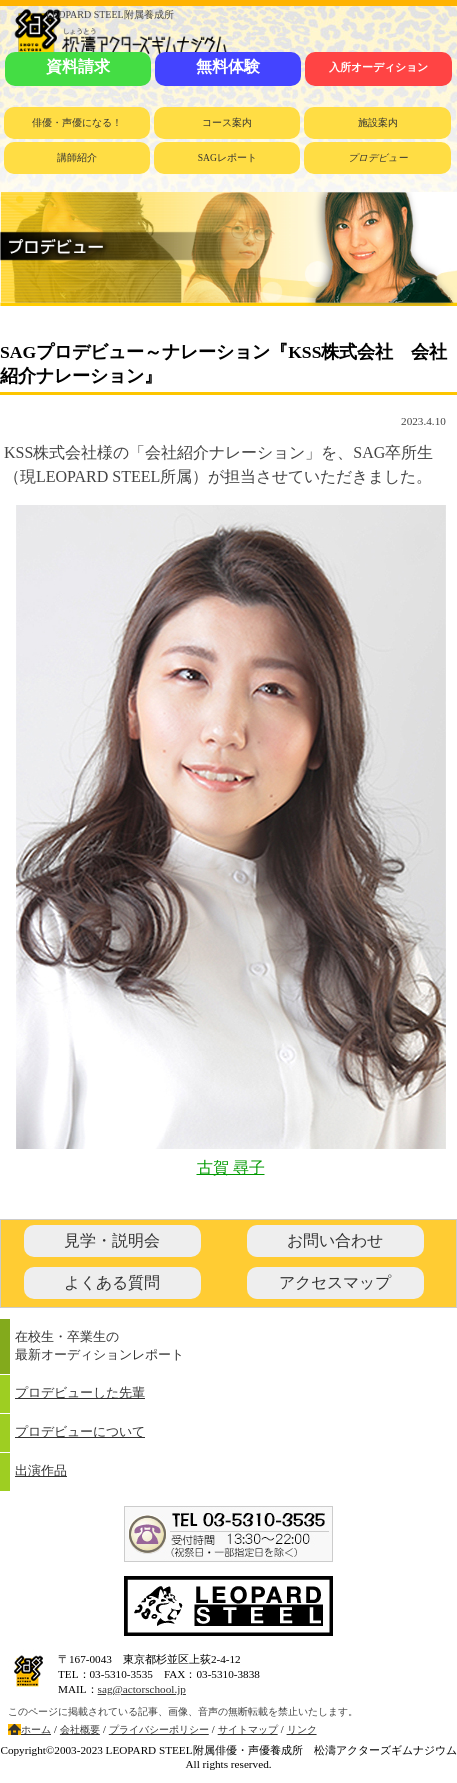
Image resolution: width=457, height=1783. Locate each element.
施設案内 (378, 122)
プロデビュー (378, 157)
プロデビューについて (80, 1432)
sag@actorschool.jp (142, 1689)
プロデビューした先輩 (80, 1393)
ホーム (36, 1729)
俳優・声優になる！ (77, 122)
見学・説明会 (112, 1240)
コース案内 (227, 122)
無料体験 (228, 66)
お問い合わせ (335, 1240)
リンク (302, 1729)
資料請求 (78, 66)
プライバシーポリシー (159, 1729)
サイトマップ (248, 1729)
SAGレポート (227, 157)
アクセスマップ (335, 1282)
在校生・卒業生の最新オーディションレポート (99, 1346)
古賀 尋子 (231, 1167)
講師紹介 (77, 157)
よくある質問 (112, 1282)
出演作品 (41, 1471)
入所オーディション (378, 67)
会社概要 (80, 1729)
